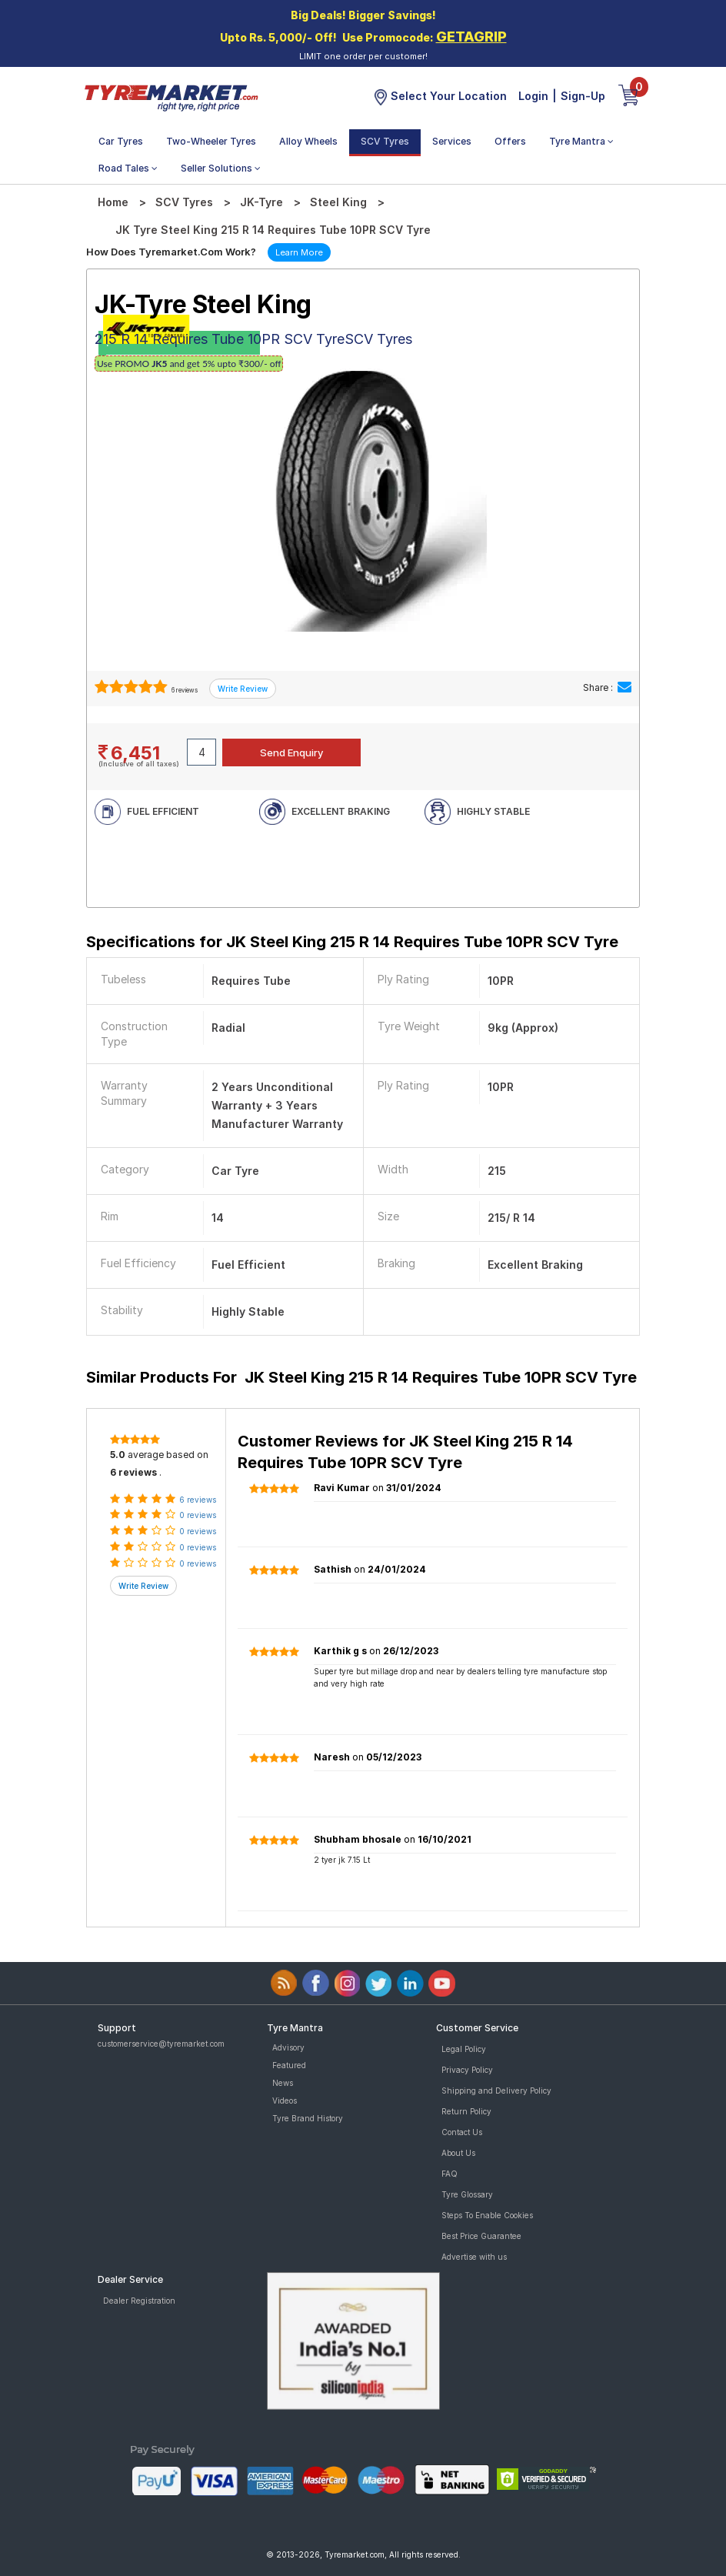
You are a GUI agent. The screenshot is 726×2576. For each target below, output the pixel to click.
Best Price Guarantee (481, 2236)
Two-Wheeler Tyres (211, 141)
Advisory (288, 2047)
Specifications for (352, 942)
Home (113, 202)
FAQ (449, 2173)
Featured (289, 2065)
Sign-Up (583, 95)
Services (451, 141)
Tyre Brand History (307, 2118)
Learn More (299, 252)
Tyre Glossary (467, 2194)
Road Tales (128, 168)
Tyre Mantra (581, 141)
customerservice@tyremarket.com (161, 2043)
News (282, 2082)
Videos (284, 2100)
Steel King (338, 202)
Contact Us (461, 2132)
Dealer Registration (139, 2300)
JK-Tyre (261, 202)
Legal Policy (463, 2049)
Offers (510, 141)
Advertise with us (474, 2256)
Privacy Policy (467, 2069)
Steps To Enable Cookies (487, 2215)
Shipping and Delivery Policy (496, 2090)
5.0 (117, 1454)
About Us (458, 2152)
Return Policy (466, 2111)
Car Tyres (120, 141)
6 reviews (184, 690)
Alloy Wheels (308, 141)
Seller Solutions (221, 168)
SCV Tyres (385, 141)
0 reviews (197, 1515)
